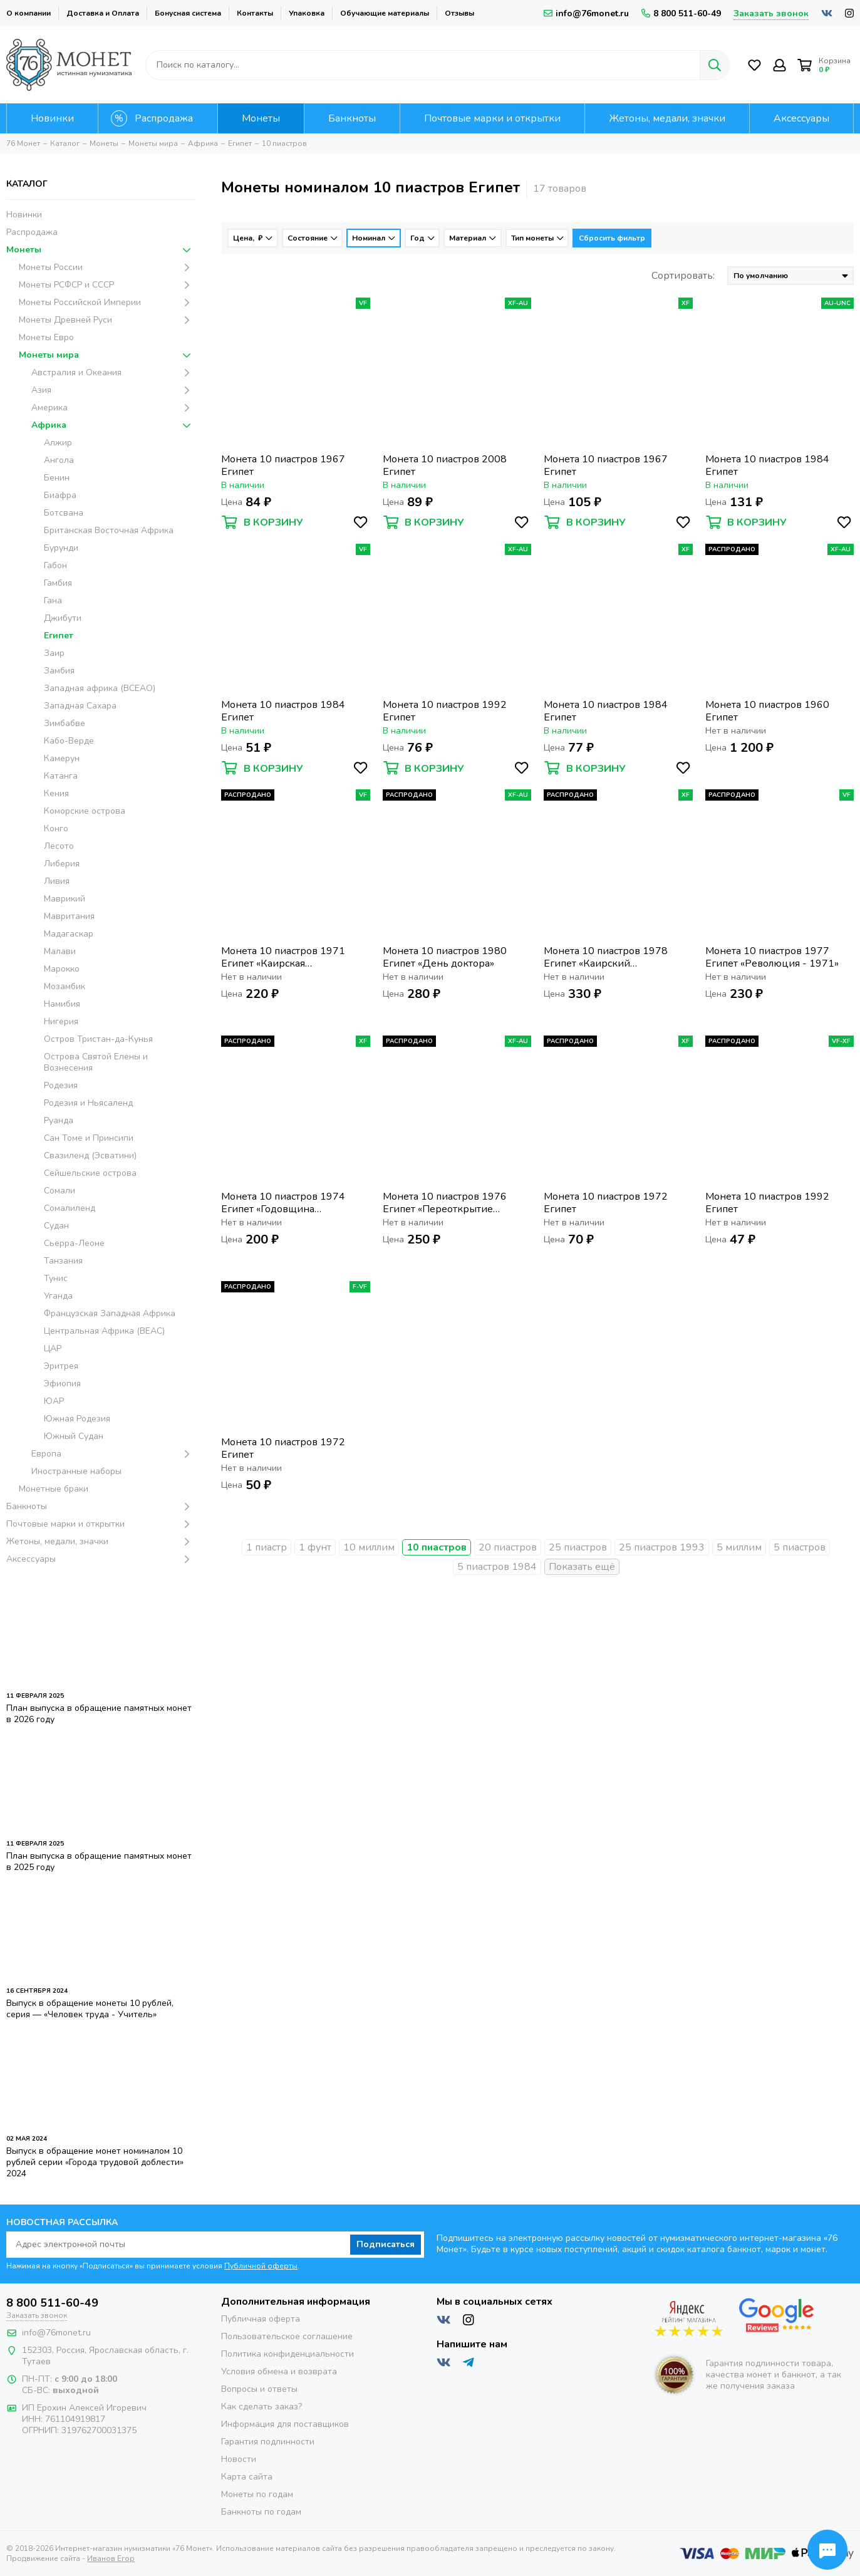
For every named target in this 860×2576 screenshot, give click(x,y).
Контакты (255, 13)
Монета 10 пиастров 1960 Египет (767, 711)
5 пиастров (800, 1547)
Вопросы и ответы (259, 2389)
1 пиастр (266, 1547)
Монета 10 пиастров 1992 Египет (445, 711)
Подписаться (385, 2244)
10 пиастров (437, 1547)
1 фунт (315, 1547)
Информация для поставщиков (285, 2424)
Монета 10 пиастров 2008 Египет (445, 465)
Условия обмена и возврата (279, 2371)
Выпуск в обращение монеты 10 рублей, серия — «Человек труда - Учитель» (90, 2008)
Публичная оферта (260, 2319)
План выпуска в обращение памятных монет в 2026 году (99, 1713)
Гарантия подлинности (267, 2442)
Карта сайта (246, 2477)
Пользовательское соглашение (287, 2336)
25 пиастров (578, 1547)
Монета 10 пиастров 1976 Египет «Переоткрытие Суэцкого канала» (445, 1202)
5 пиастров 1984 (497, 1567)
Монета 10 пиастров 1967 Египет (283, 465)
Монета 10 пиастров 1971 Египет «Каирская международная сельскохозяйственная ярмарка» (283, 957)
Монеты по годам (257, 2494)
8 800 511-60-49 (681, 13)
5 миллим (739, 1547)
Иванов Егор (111, 2558)
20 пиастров (508, 1547)
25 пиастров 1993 (662, 1547)
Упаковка (306, 13)
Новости (238, 2459)
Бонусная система (188, 13)
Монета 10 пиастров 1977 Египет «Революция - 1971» (772, 957)
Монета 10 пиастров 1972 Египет (606, 1202)
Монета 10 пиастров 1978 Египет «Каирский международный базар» (606, 957)
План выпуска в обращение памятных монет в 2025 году (99, 1861)
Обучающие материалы (384, 13)
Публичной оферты (261, 2266)
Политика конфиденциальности (287, 2354)
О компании (28, 13)
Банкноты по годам (261, 2512)
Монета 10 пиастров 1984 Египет (767, 465)
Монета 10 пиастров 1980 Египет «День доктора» (445, 957)
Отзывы (459, 13)
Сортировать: (683, 276)
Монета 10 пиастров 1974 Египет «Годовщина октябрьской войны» (283, 1202)
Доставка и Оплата (102, 13)
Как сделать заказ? (261, 2406)
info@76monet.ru (586, 13)
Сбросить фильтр (612, 238)
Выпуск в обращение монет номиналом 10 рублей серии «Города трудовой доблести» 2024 (95, 2162)
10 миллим (369, 1547)
